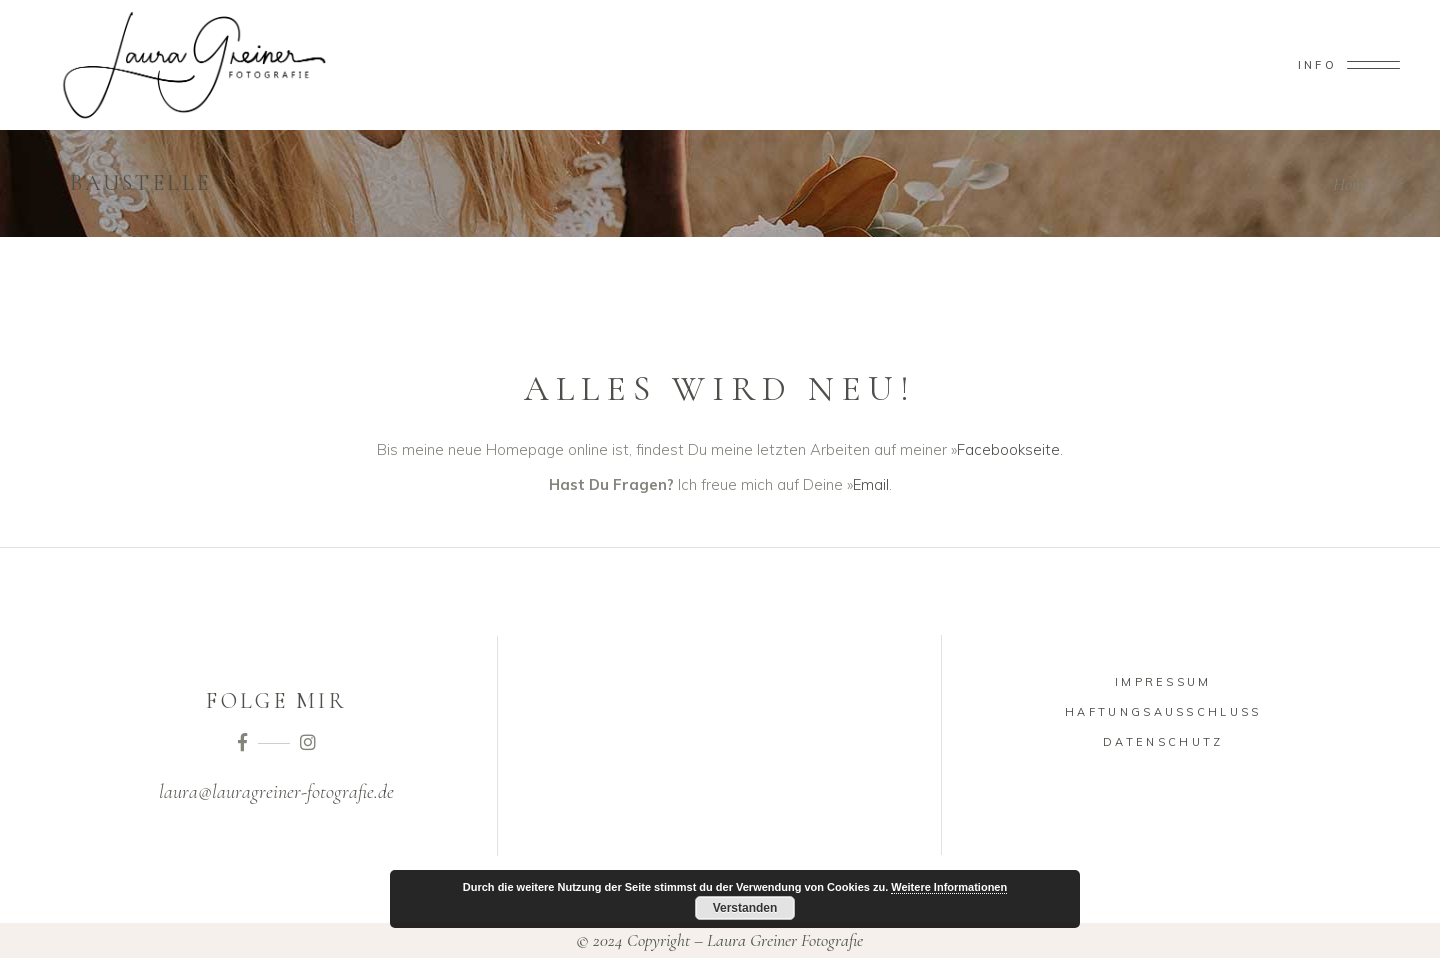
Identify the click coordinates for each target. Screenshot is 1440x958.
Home (1351, 184)
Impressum (1163, 682)
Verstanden (745, 908)
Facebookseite (1008, 449)
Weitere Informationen (949, 887)
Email (871, 484)
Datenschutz (1163, 742)
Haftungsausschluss (1163, 712)
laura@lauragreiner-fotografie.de (276, 792)
